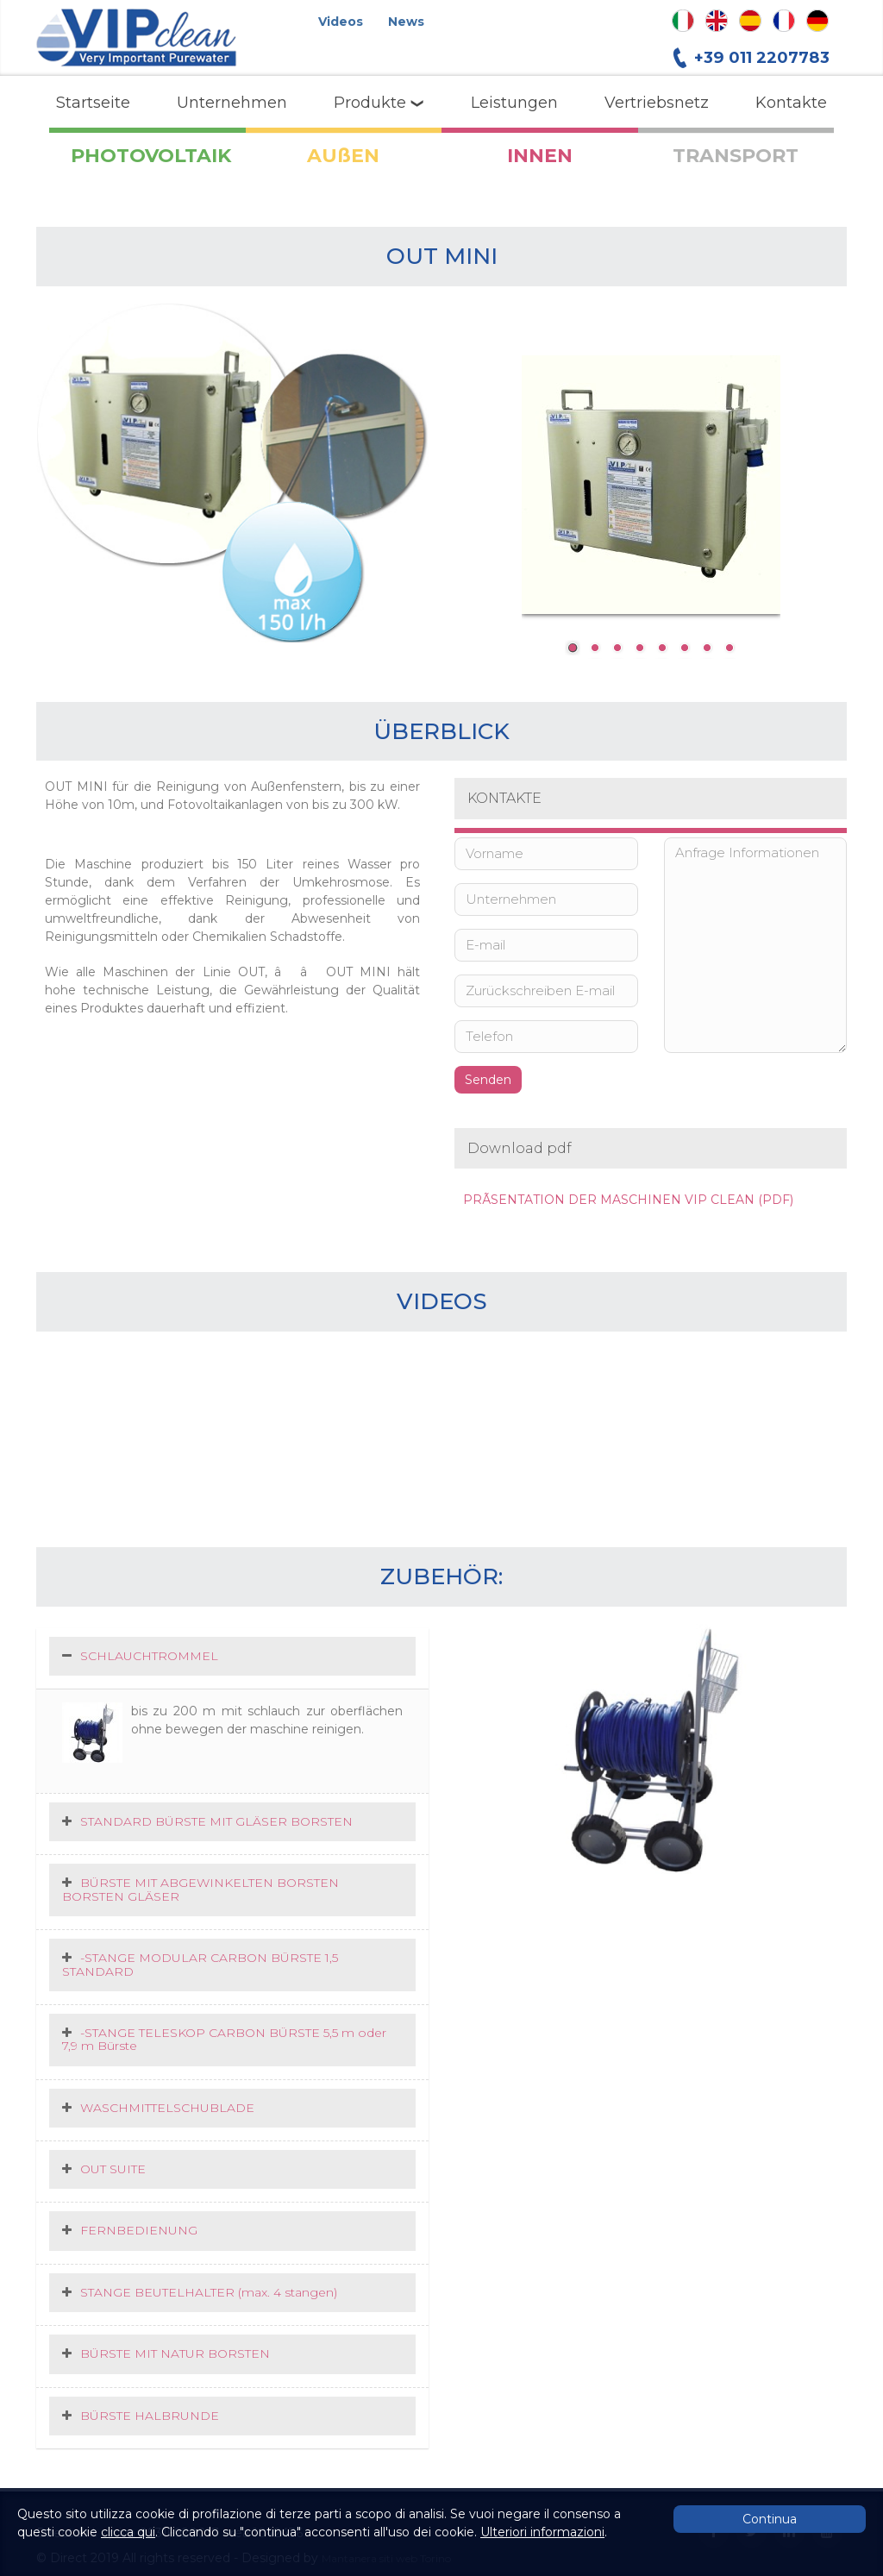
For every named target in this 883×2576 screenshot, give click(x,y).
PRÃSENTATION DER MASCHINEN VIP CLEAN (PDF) (628, 1199)
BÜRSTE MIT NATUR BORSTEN (175, 2353)
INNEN (540, 155)
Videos (340, 21)
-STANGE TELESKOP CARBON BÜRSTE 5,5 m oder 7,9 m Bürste (224, 2039)
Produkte (378, 102)
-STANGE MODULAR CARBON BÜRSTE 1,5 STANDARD (200, 1964)
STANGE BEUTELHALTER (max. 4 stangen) (208, 2292)
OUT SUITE (113, 2169)
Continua (769, 2519)
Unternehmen (232, 102)
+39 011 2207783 (762, 57)
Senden (488, 1079)
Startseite (93, 102)
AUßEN (343, 155)
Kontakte (791, 102)
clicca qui (128, 2532)
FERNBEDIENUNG (138, 2230)
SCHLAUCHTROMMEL (149, 1656)
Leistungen (514, 102)
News (406, 21)
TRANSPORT (735, 155)
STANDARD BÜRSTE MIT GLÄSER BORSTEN (216, 1821)
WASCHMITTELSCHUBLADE (167, 2107)
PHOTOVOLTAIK (151, 155)
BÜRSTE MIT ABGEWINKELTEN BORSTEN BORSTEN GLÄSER (200, 1889)
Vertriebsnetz (656, 102)
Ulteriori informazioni (542, 2532)
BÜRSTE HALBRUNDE (149, 2415)
